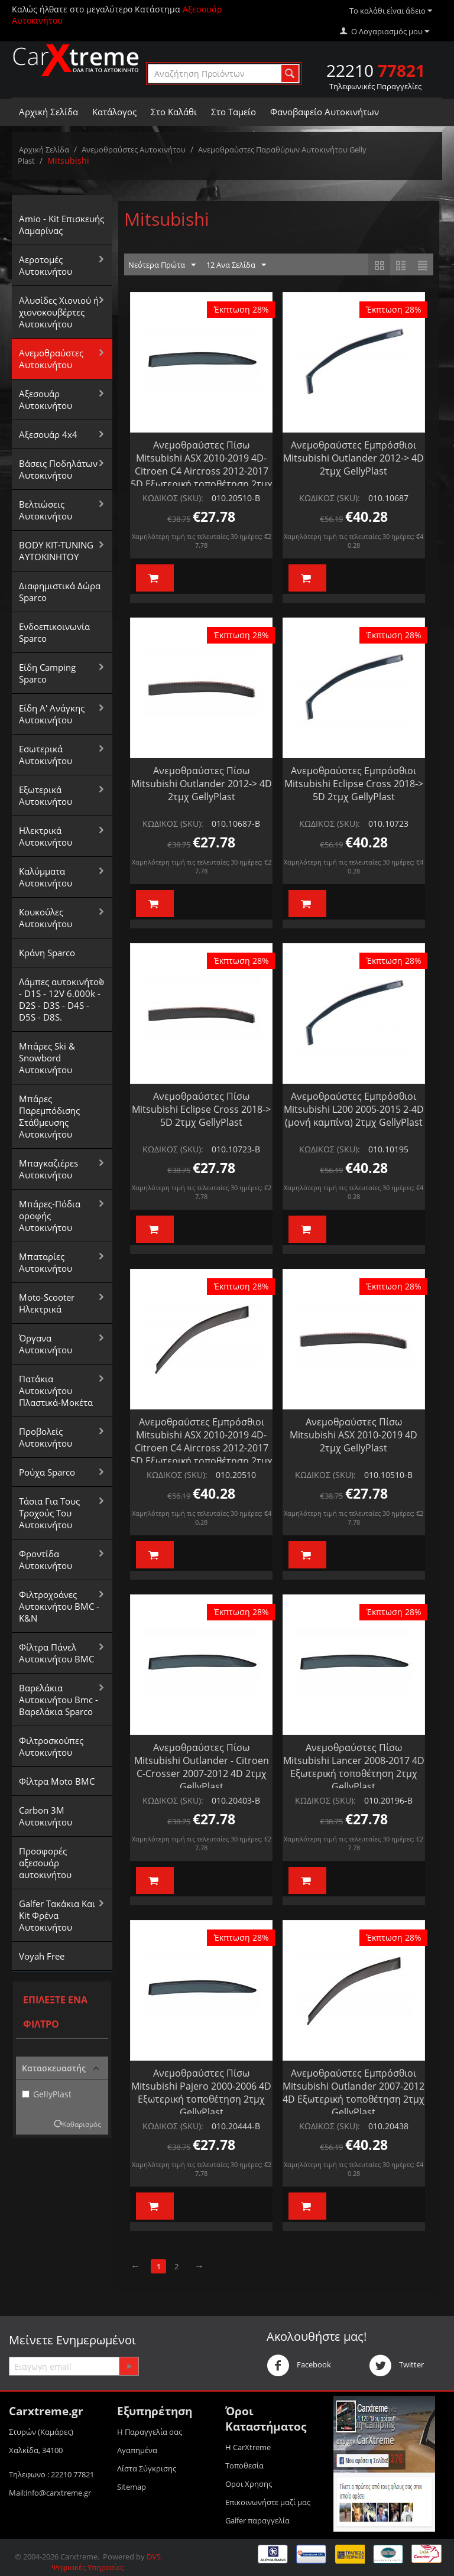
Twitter (396, 2365)
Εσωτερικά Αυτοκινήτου (45, 754)
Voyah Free (41, 1956)
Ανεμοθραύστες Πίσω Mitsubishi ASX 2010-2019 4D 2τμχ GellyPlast (353, 1434)
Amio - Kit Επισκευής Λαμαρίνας (61, 224)
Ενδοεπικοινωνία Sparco (54, 632)
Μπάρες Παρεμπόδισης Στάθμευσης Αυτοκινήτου (49, 1116)
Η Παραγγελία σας (149, 2431)
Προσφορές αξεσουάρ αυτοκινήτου (45, 1862)
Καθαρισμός (81, 2124)
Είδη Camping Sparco (47, 673)
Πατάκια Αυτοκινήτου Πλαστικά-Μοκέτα (56, 1390)
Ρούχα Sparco (47, 1472)
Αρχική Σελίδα (48, 112)
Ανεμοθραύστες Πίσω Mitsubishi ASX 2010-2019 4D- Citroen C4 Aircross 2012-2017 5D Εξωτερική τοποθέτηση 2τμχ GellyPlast (202, 470)
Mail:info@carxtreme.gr (50, 2492)
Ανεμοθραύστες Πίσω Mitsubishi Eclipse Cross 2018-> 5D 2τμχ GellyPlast (201, 1109)
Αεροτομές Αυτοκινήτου (45, 265)
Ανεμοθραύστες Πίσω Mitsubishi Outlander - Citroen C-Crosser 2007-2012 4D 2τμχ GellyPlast (201, 1767)
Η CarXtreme (248, 2447)
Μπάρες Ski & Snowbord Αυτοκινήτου (47, 1058)
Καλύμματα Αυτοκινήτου (45, 877)
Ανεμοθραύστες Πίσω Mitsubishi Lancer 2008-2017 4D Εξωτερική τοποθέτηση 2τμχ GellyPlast (353, 1767)
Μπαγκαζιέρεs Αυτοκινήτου (48, 1169)
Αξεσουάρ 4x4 (48, 434)
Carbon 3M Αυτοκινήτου (45, 1816)
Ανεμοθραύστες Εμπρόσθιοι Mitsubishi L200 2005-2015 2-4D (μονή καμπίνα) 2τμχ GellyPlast (354, 1109)
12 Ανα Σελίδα (236, 265)
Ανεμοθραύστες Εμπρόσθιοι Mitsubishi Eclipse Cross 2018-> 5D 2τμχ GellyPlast (353, 783)
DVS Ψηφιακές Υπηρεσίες (106, 2561)
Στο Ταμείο (233, 112)
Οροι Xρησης (248, 2483)
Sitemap (131, 2486)
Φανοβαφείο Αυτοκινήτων (324, 112)
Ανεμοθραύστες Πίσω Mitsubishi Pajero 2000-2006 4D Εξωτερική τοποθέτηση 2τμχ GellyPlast (201, 2093)
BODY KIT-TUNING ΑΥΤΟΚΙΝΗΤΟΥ (56, 551)
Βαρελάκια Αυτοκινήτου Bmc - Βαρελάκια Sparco (58, 1699)
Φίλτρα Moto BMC (57, 1781)
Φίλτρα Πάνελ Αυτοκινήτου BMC (56, 1653)
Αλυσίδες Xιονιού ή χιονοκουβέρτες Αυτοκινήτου (59, 312)
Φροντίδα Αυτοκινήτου (45, 1559)
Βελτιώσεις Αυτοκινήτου (45, 510)
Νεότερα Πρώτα (162, 265)
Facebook (299, 2365)
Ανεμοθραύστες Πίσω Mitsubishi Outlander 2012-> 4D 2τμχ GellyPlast (201, 783)
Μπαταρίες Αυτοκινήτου (45, 1262)
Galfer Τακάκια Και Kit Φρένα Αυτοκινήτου (57, 1915)
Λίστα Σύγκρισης (146, 2468)
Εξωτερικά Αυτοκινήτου (45, 795)
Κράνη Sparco (47, 953)
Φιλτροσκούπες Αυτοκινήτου (51, 1746)
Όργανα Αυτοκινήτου (45, 1344)
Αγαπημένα (137, 2450)
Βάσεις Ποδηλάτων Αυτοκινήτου (58, 469)
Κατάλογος (114, 112)
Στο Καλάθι (174, 112)
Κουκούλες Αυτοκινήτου (45, 918)
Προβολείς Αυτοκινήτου (45, 1437)
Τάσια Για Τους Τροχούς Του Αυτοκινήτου (49, 1513)
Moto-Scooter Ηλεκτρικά (46, 1303)
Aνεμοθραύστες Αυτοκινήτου (134, 149)
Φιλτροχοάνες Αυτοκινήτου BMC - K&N (59, 1606)
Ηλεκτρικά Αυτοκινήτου (45, 836)
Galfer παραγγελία (257, 2520)
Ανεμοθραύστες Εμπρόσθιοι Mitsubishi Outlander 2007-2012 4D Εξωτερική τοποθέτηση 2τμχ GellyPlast (353, 2093)
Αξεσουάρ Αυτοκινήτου (45, 399)
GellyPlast (47, 2094)
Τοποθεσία (244, 2465)
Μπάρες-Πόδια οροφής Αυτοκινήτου (49, 1215)
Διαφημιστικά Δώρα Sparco (59, 591)
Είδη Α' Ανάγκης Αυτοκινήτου (52, 714)
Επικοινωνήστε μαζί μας (267, 2502)
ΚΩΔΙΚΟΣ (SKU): (172, 497)
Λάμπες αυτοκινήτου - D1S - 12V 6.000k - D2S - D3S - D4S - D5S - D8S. (61, 999)
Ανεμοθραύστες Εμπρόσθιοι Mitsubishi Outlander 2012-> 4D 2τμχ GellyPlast (353, 457)
